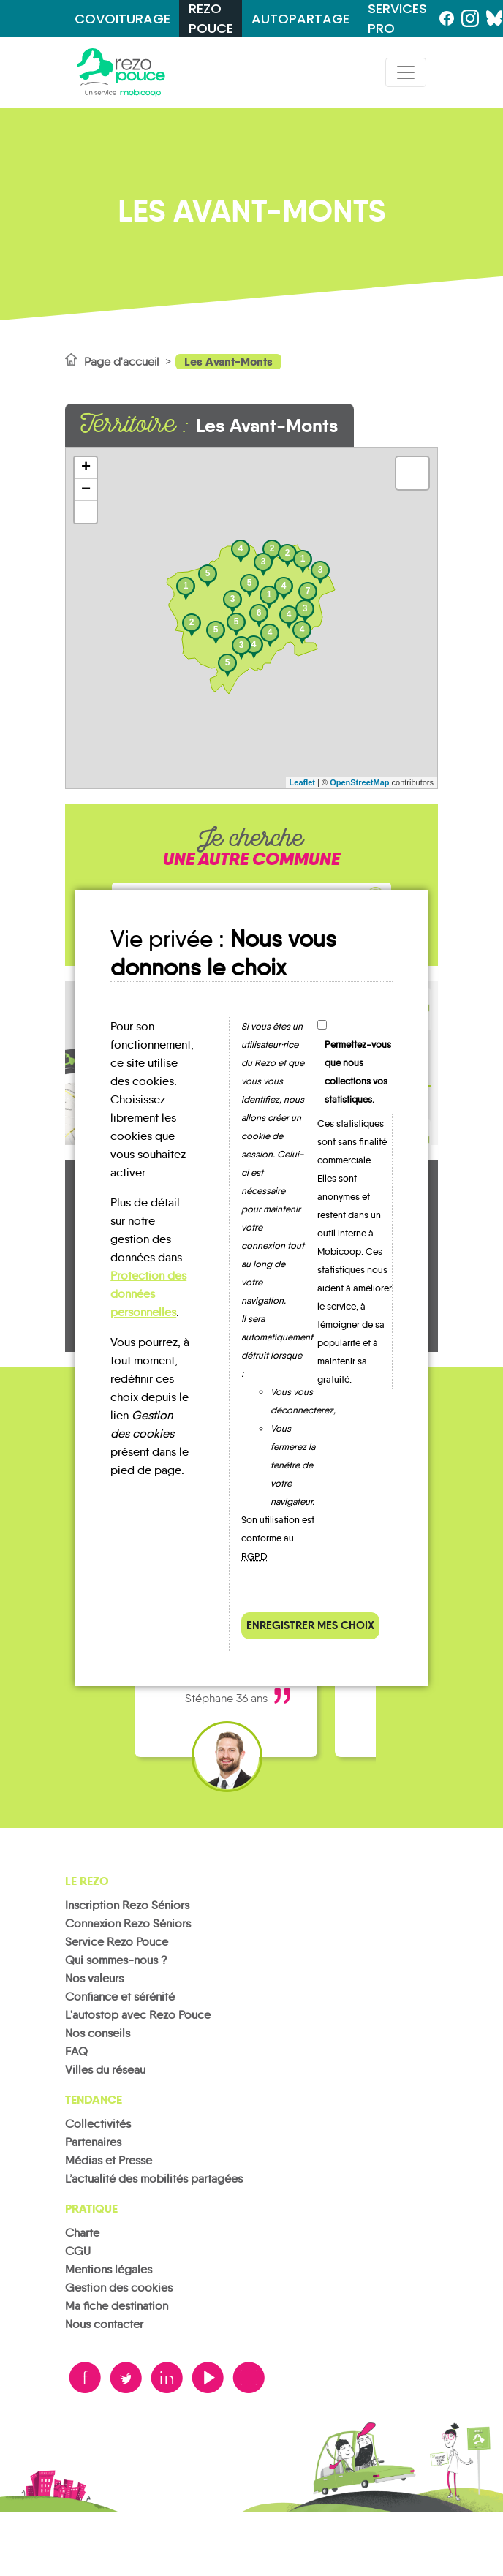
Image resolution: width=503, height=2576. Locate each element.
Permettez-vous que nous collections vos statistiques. (358, 1072)
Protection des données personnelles (148, 1294)
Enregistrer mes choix (310, 1625)
